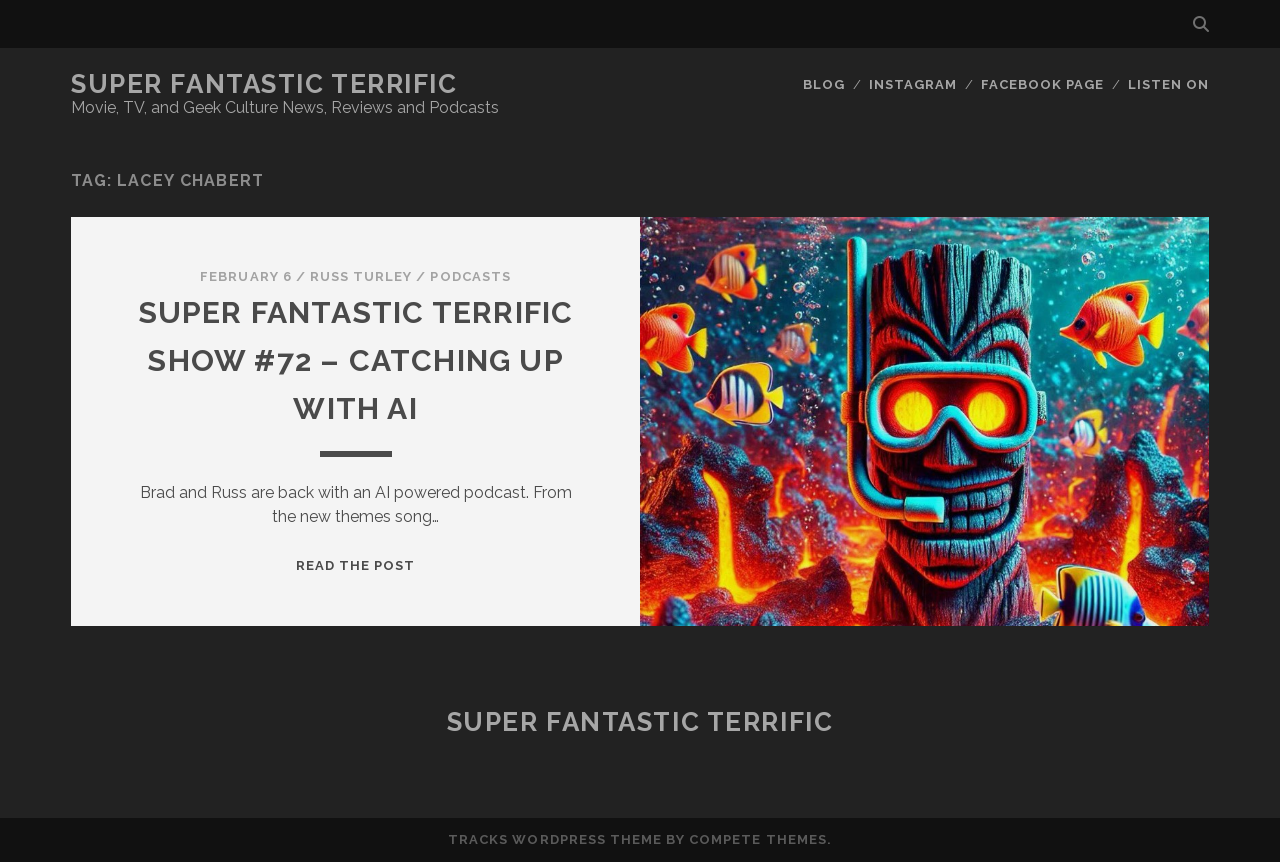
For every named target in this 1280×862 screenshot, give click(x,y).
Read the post (356, 565)
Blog (824, 84)
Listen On (1168, 84)
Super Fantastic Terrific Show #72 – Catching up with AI (356, 360)
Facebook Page (1043, 84)
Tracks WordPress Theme (555, 839)
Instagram (913, 84)
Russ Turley (361, 276)
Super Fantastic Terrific (264, 84)
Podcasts (470, 276)
